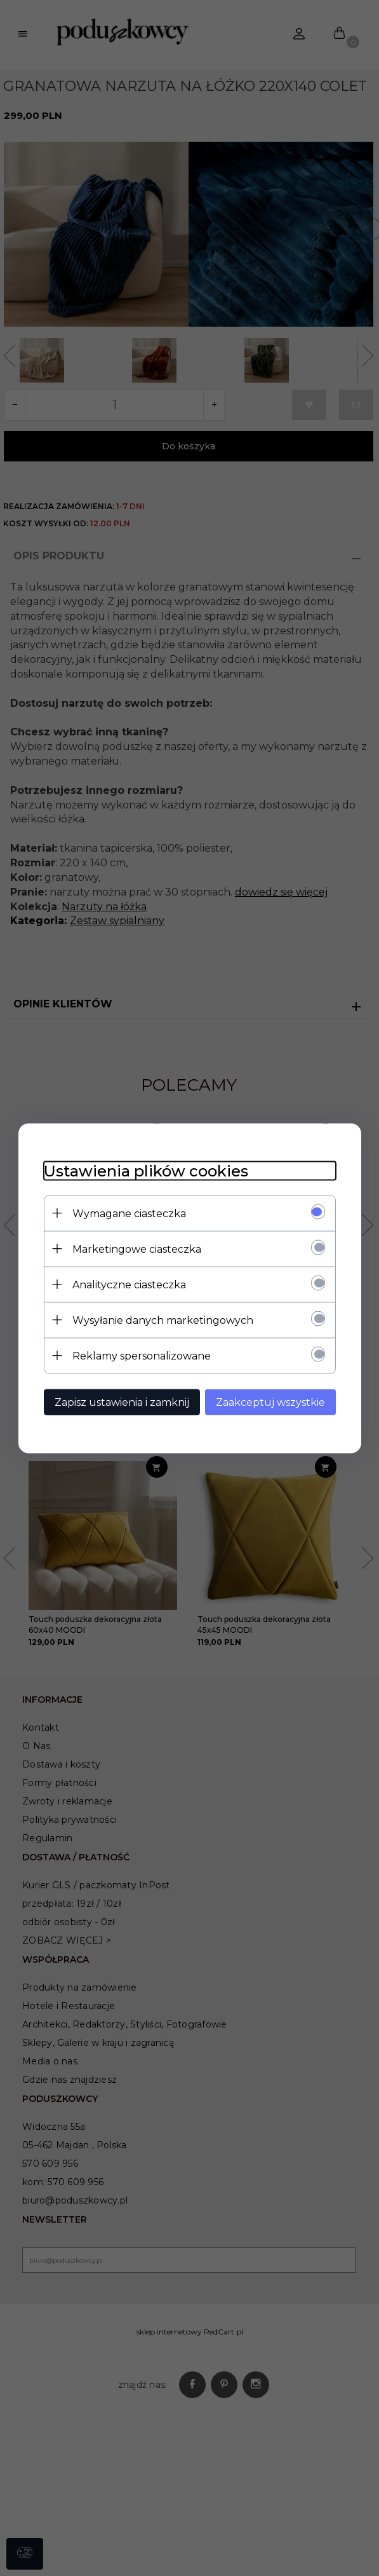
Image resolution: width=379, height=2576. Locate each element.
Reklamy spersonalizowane (141, 1355)
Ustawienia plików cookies (146, 1170)
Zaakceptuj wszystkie (270, 1402)
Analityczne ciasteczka (129, 1284)
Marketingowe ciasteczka (136, 1249)
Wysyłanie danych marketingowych (162, 1320)
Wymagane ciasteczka (129, 1213)
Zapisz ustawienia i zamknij (122, 1402)
